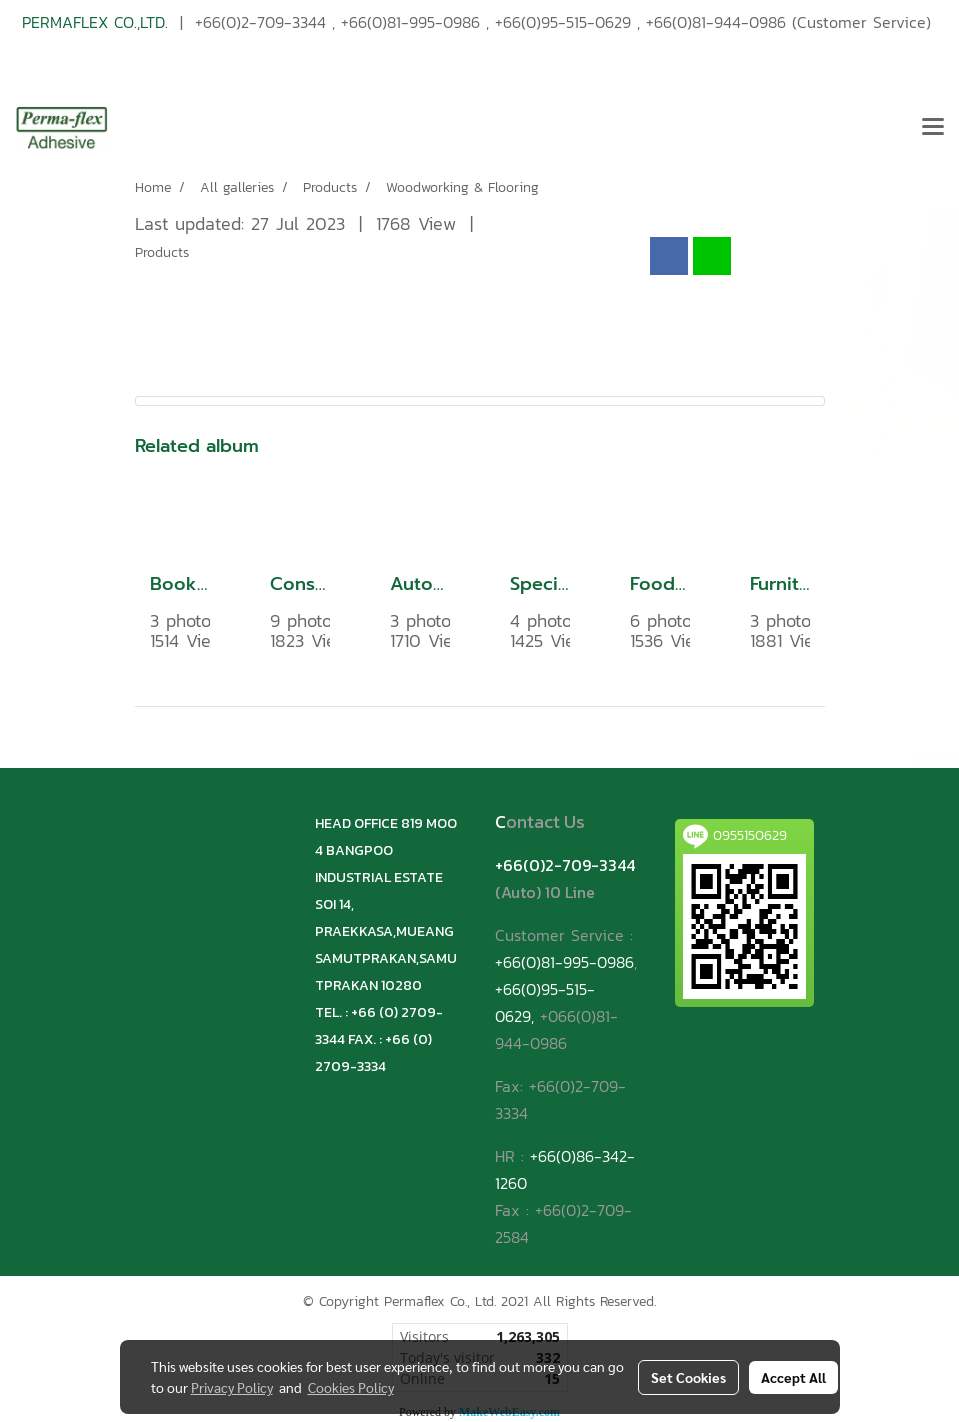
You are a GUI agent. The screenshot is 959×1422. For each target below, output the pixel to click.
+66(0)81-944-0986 (716, 22)
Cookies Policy (351, 1387)
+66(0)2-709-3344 (260, 22)
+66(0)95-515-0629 (563, 22)
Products (162, 252)
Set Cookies (688, 1377)
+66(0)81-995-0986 (410, 22)
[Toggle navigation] (933, 128)
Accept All (793, 1377)
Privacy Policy (232, 1387)
